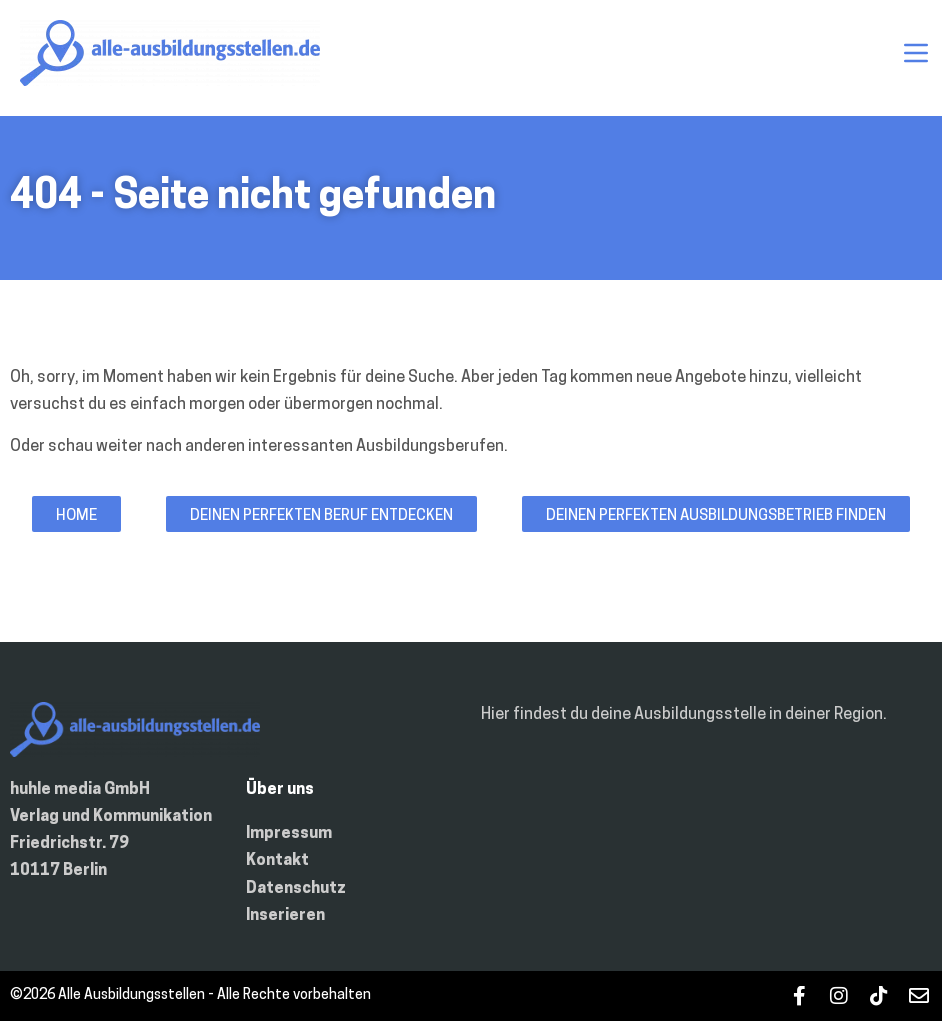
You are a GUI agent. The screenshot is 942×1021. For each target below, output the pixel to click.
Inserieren (285, 916)
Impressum (289, 834)
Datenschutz (296, 889)
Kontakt (277, 861)
